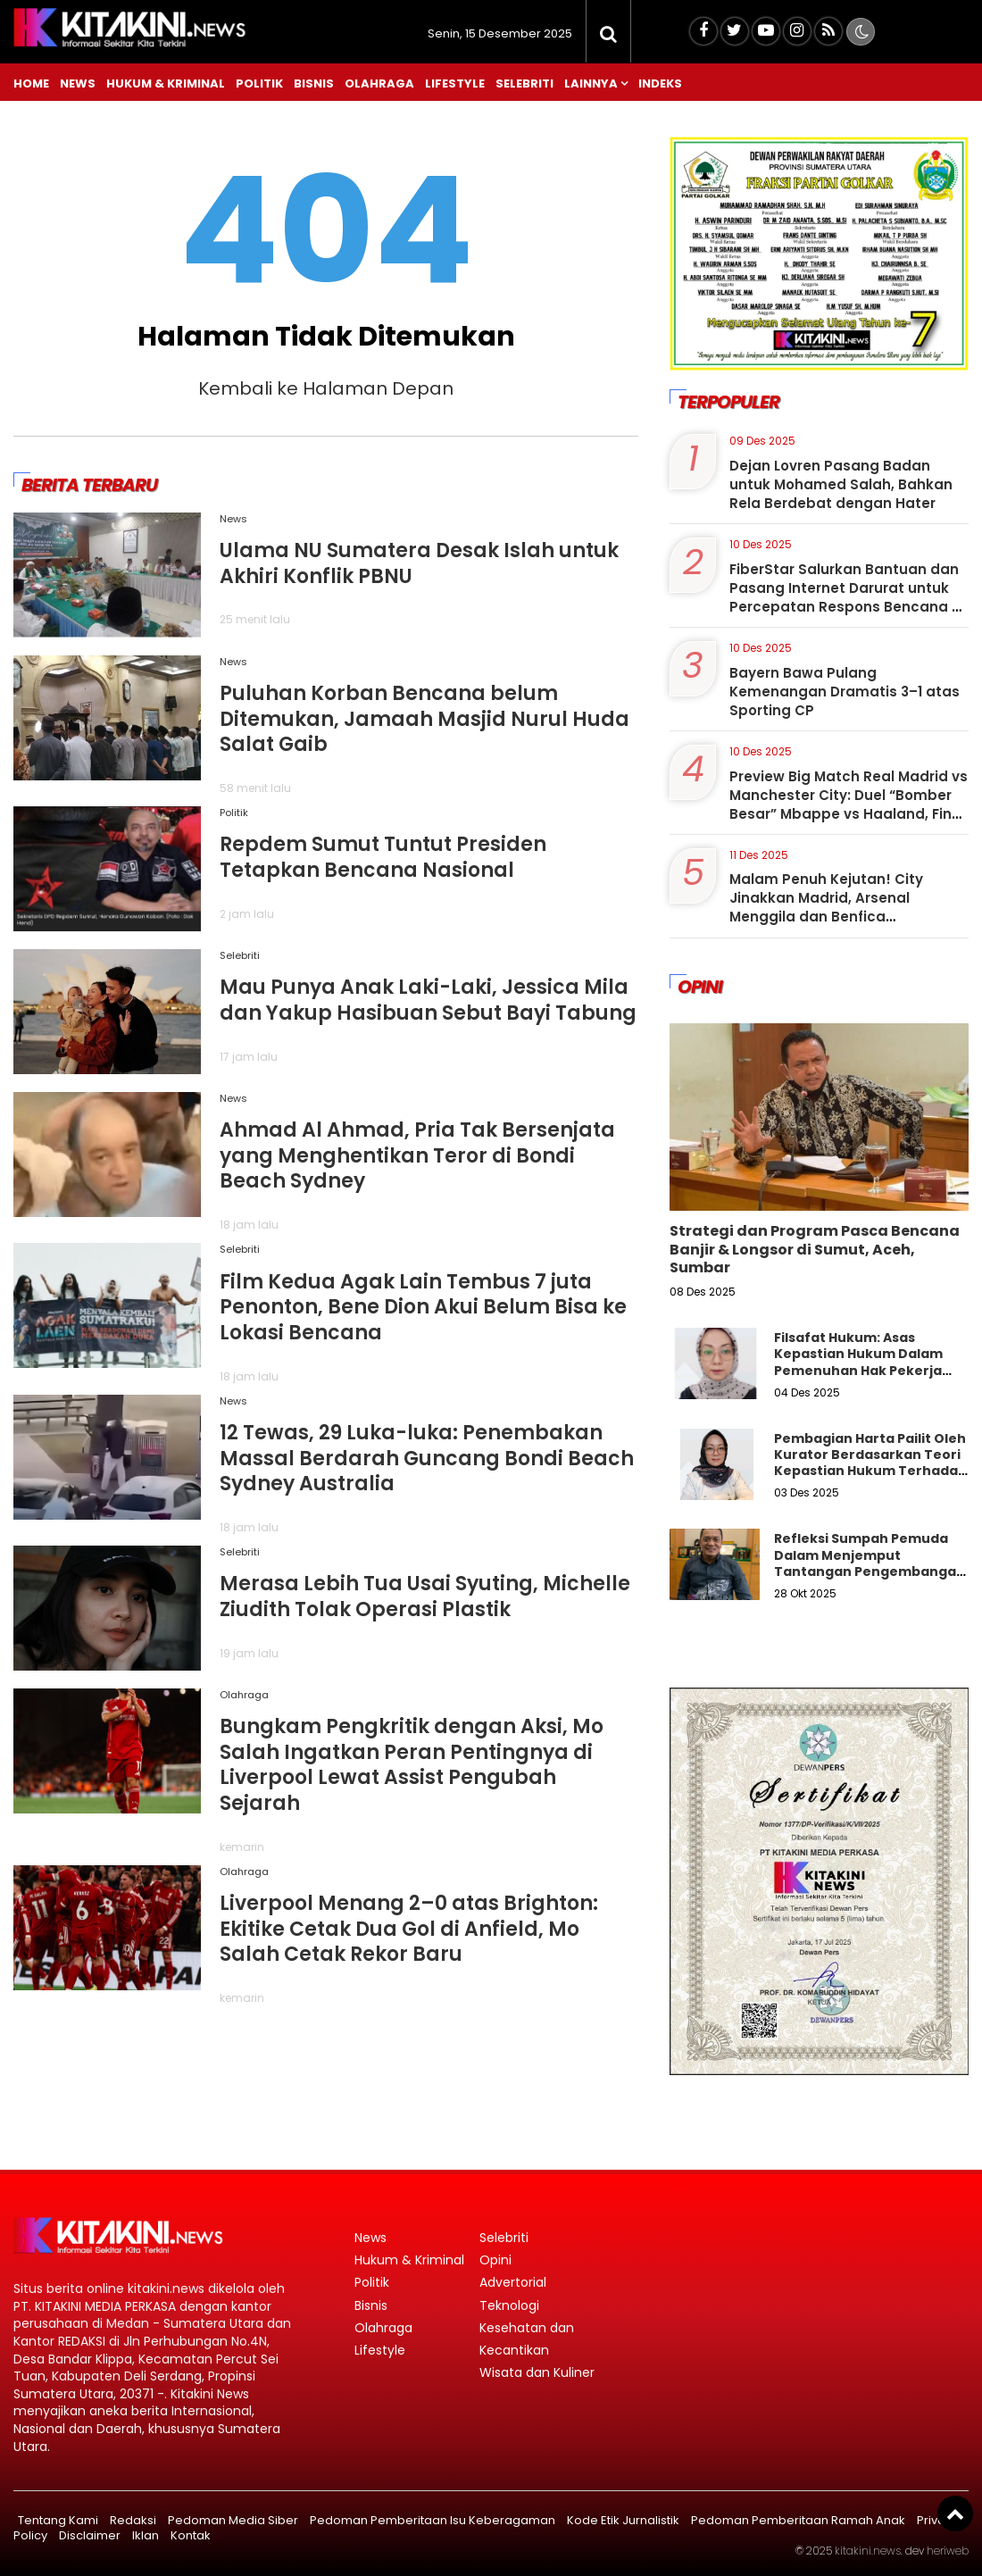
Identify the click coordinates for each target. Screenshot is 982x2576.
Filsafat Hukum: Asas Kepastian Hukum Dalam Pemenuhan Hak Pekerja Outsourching (858, 1362)
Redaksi (133, 2520)
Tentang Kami (58, 2520)
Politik (259, 83)
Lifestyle (455, 83)
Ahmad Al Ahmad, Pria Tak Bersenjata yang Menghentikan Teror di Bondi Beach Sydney (417, 1155)
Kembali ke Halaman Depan (326, 388)
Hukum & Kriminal (165, 83)
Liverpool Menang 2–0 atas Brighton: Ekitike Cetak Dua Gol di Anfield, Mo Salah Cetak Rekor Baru (409, 1928)
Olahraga (379, 83)
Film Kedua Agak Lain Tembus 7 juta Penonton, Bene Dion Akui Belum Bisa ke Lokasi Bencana (423, 1307)
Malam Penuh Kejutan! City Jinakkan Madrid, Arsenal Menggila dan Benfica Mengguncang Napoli (826, 907)
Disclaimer (90, 2535)
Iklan (145, 2535)
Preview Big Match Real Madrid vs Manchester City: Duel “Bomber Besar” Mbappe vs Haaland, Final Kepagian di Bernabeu (848, 804)
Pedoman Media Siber (233, 2520)
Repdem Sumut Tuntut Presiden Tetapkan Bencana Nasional (383, 857)
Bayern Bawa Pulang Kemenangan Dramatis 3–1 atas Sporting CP (844, 691)
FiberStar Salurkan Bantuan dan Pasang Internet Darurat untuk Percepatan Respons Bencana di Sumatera (847, 597)
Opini (495, 2260)
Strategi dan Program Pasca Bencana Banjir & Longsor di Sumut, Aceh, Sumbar (815, 1250)
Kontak (191, 2535)
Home (31, 83)
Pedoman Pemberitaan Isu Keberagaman (432, 2520)
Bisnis (314, 83)
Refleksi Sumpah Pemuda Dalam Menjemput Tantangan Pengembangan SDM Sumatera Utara (869, 1563)
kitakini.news (868, 2550)
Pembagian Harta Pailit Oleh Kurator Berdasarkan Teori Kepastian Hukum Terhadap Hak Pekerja (870, 1463)
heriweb (948, 2550)
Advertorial (512, 2282)
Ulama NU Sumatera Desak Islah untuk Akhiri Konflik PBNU (419, 563)
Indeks (660, 83)
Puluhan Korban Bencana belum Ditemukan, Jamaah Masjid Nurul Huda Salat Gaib (424, 718)
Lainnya (591, 83)
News (78, 83)
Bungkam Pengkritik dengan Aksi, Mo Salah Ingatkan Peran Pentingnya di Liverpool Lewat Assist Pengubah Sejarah (411, 1765)
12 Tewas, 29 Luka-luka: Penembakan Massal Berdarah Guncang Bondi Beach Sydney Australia (427, 1458)
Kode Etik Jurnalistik (623, 2520)
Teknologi (509, 2305)
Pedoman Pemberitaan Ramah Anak (798, 2520)
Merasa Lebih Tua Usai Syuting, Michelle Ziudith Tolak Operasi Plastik (425, 1596)
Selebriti (524, 83)
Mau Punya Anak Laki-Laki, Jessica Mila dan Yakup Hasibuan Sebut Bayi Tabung (428, 1000)
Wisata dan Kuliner (537, 2372)
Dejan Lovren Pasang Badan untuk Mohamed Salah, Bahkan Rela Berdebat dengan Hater (841, 484)
